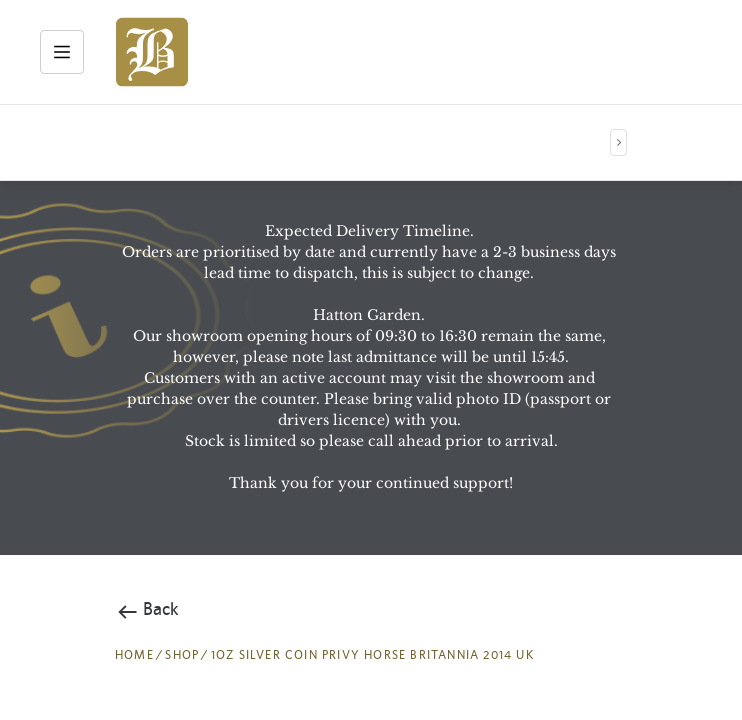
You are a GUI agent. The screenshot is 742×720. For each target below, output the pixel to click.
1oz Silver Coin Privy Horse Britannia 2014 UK (372, 655)
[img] (152, 52)
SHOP (182, 655)
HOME (134, 655)
